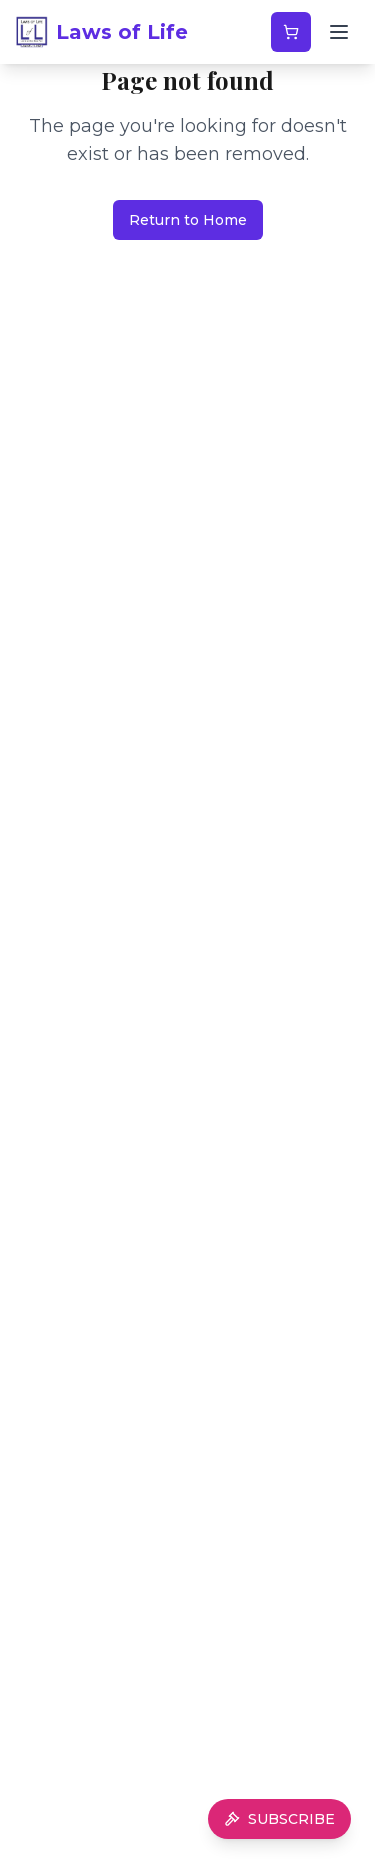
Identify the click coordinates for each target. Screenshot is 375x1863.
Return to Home (188, 220)
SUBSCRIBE (279, 1819)
